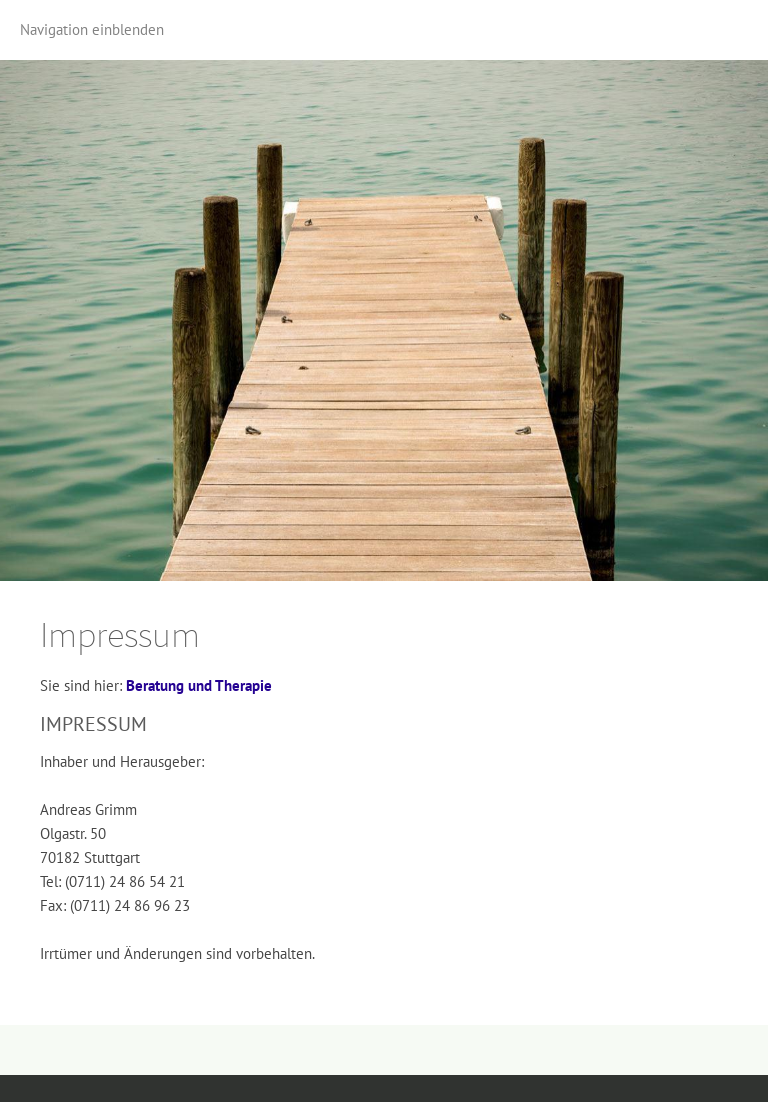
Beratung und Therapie (199, 685)
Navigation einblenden (92, 29)
